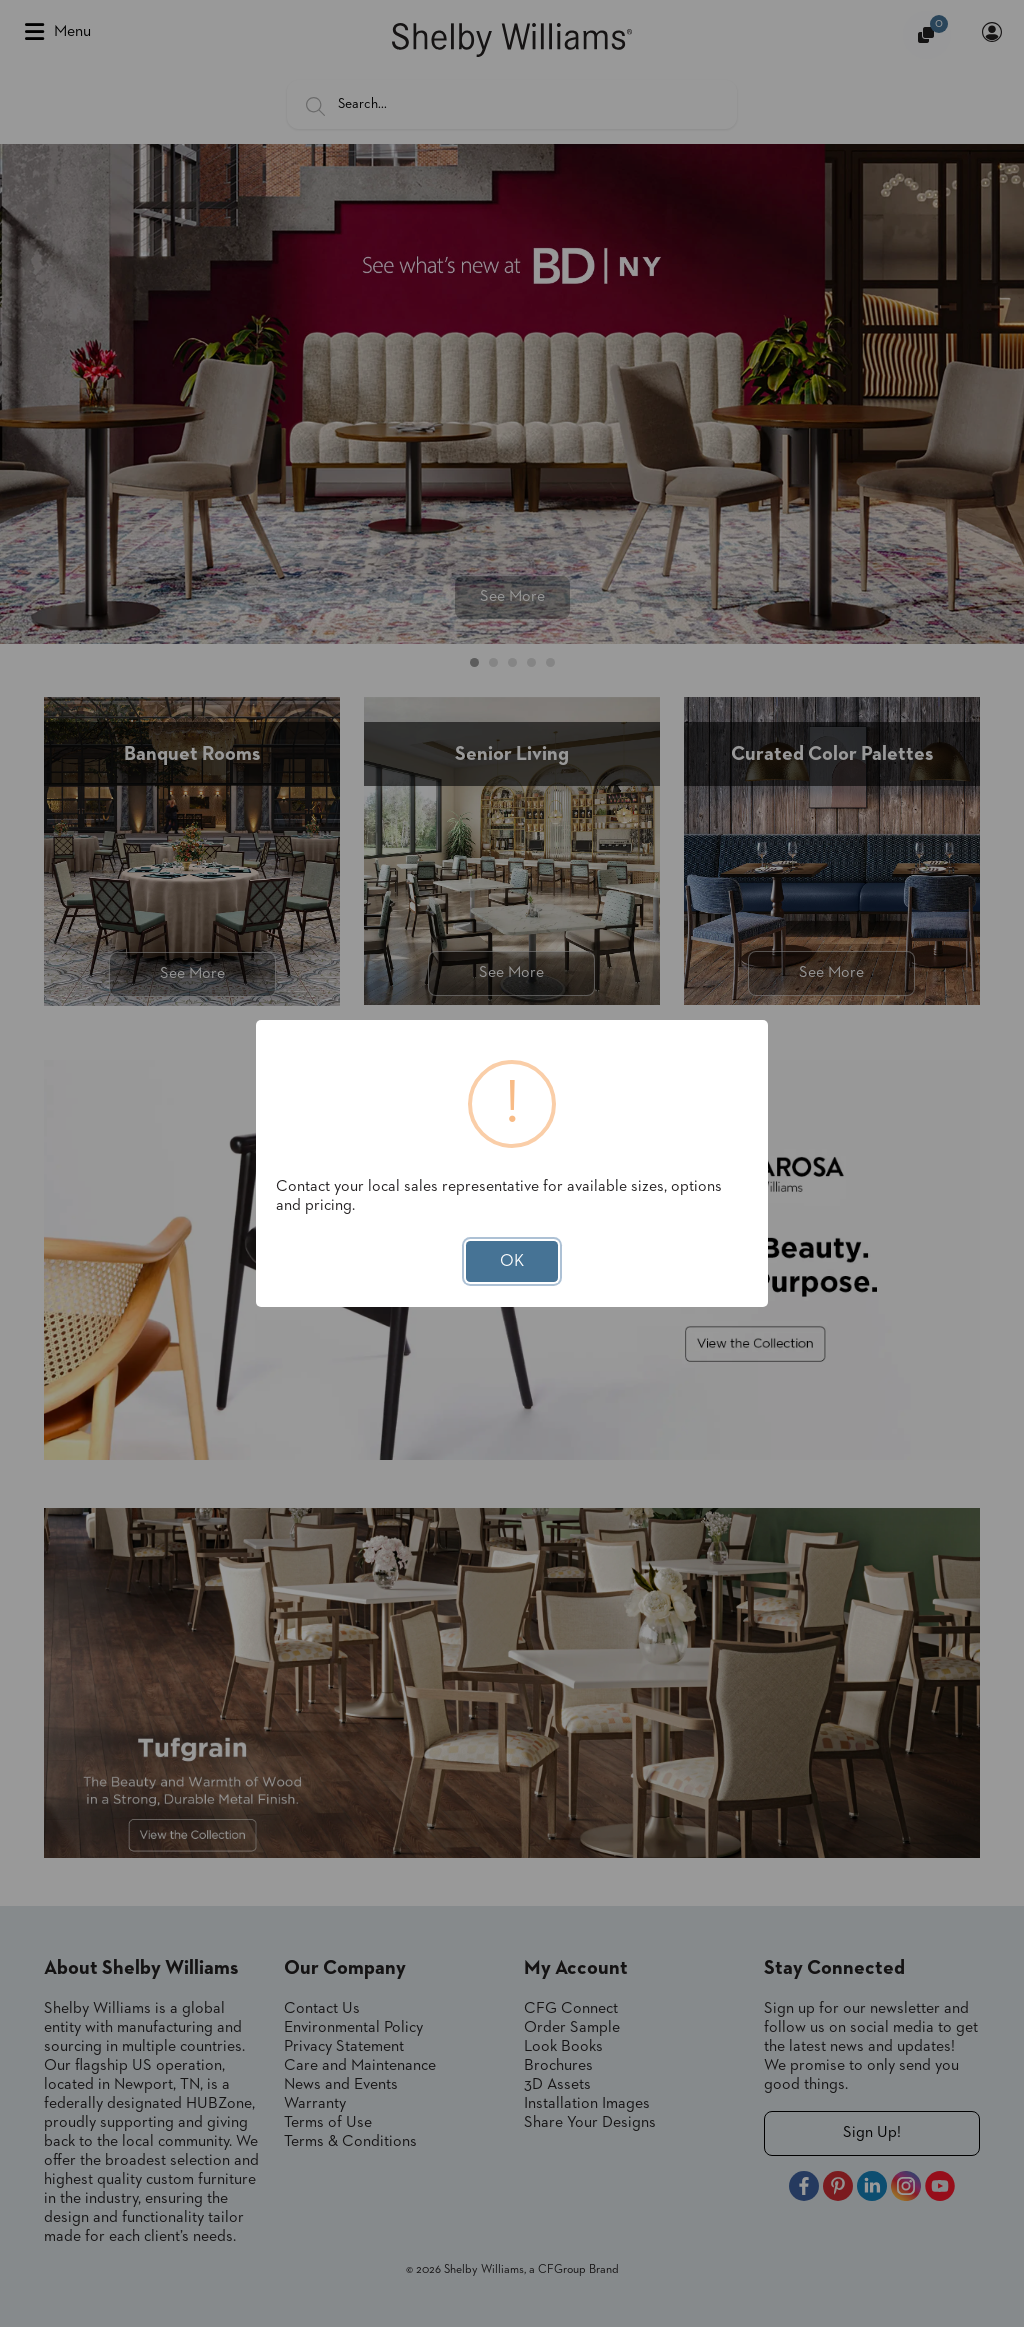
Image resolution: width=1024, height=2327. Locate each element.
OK (512, 1261)
